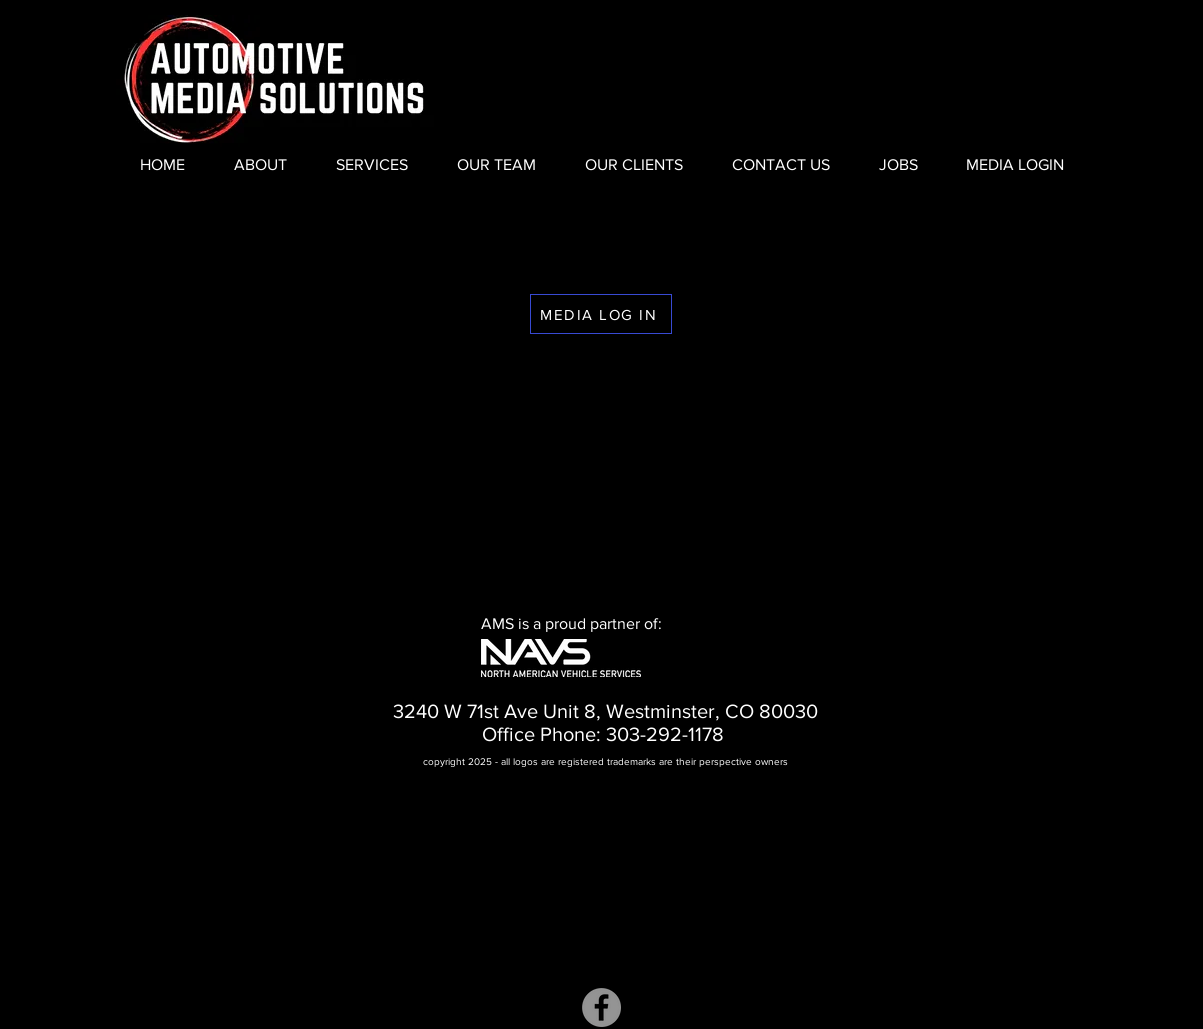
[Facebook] (601, 1007)
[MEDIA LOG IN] (601, 314)
